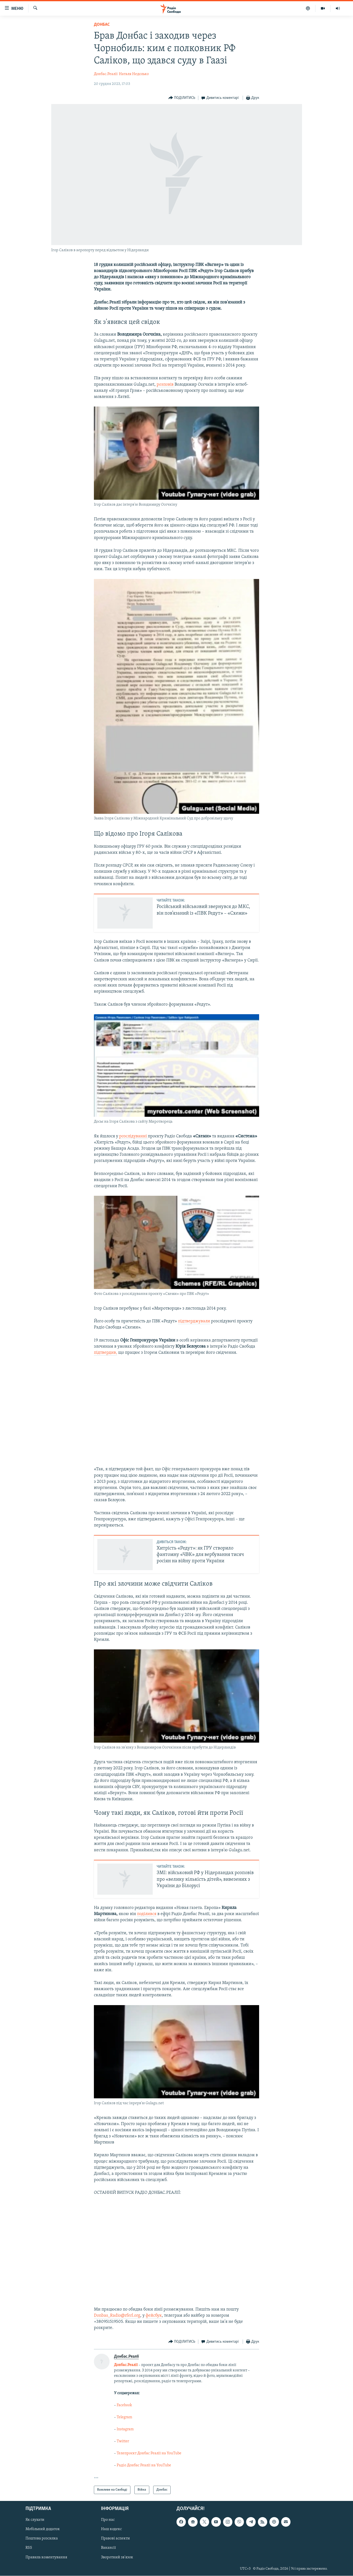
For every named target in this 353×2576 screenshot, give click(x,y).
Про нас (108, 2520)
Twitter (123, 2441)
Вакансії (108, 2548)
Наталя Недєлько (134, 74)
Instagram (125, 2429)
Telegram (124, 2417)
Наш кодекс (111, 2529)
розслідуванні (133, 1136)
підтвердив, (105, 1352)
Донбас (102, 24)
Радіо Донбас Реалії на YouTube (144, 2465)
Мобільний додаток (42, 2529)
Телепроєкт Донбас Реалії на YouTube (149, 2453)
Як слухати (34, 2520)
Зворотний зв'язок (117, 2557)
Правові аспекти (115, 2539)
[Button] (181, 98)
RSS (28, 2548)
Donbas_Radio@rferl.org (117, 2315)
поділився (146, 1914)
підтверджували (194, 1321)
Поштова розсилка (41, 2539)
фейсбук (154, 2315)
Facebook (124, 2405)
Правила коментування (46, 2557)
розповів (166, 384)
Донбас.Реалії (106, 74)
